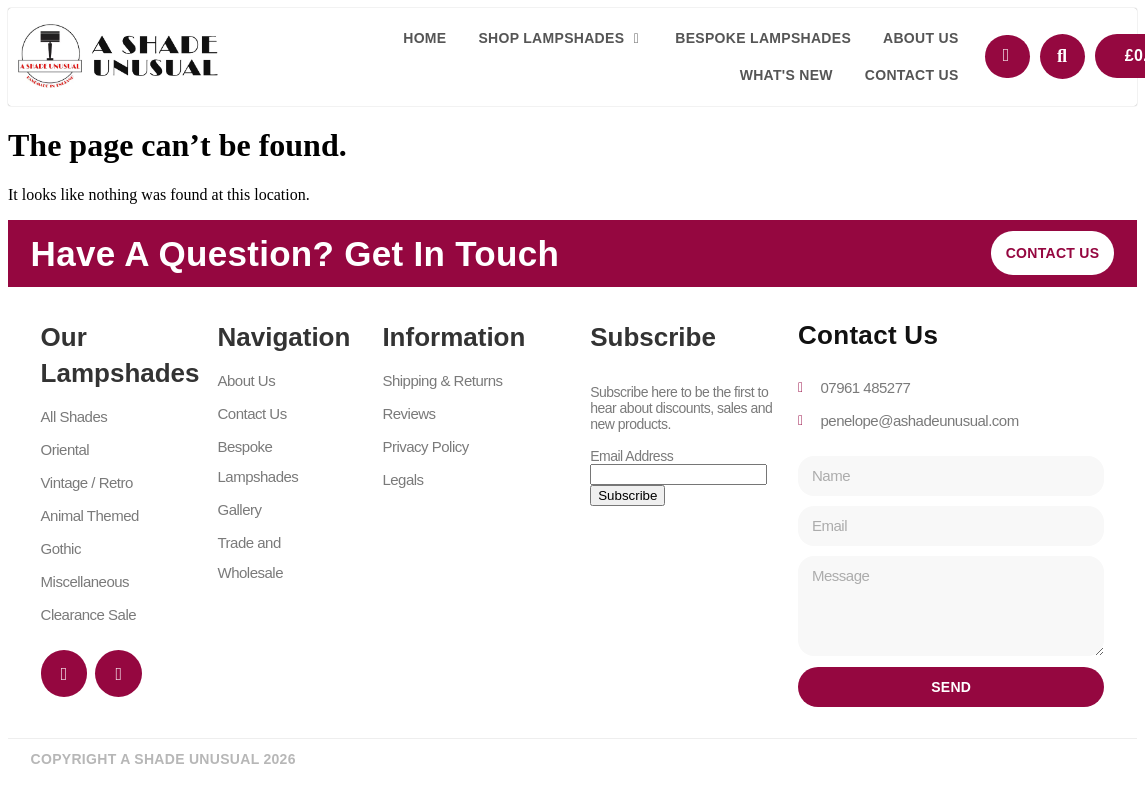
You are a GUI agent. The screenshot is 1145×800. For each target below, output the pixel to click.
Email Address (631, 456)
